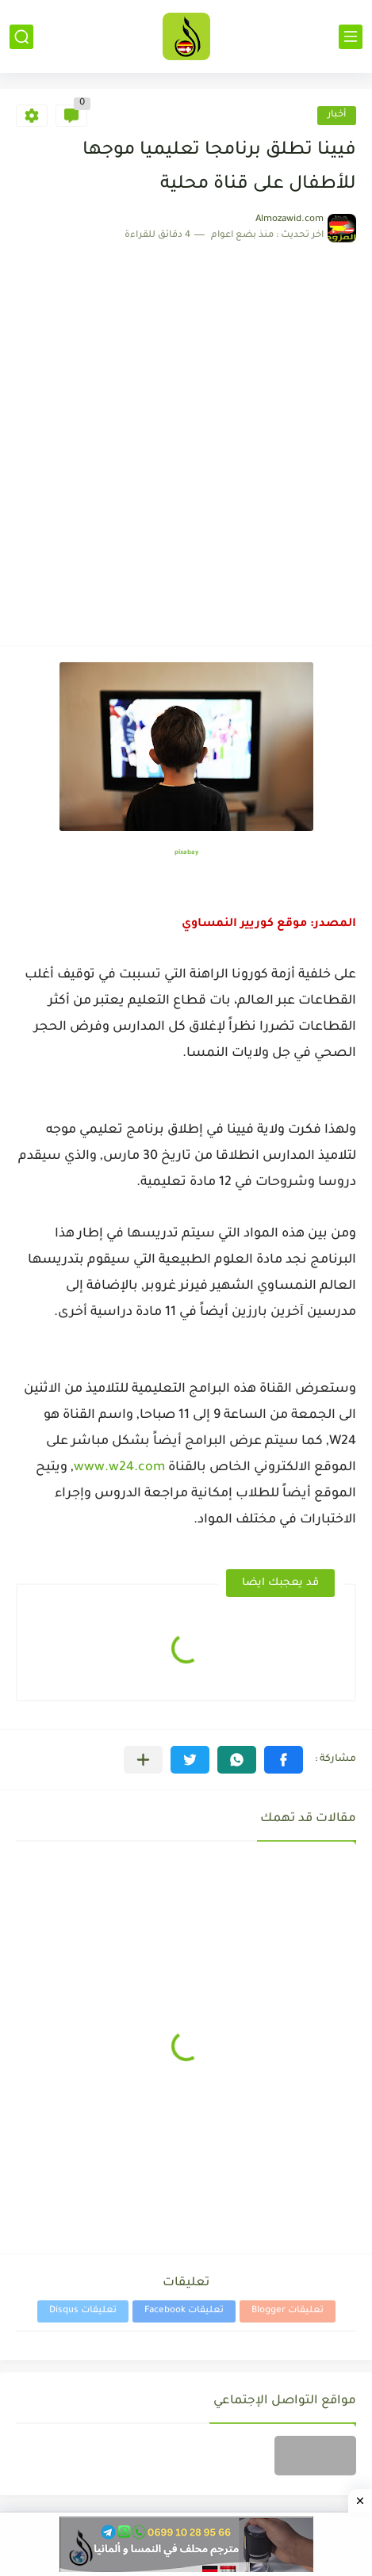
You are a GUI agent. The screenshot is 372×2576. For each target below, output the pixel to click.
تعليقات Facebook (184, 2311)
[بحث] (21, 37)
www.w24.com (119, 1468)
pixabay (186, 852)
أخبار (337, 115)
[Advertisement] (186, 436)
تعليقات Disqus (83, 2311)
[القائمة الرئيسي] (350, 37)
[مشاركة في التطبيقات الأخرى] (143, 1760)
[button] (283, 1760)
